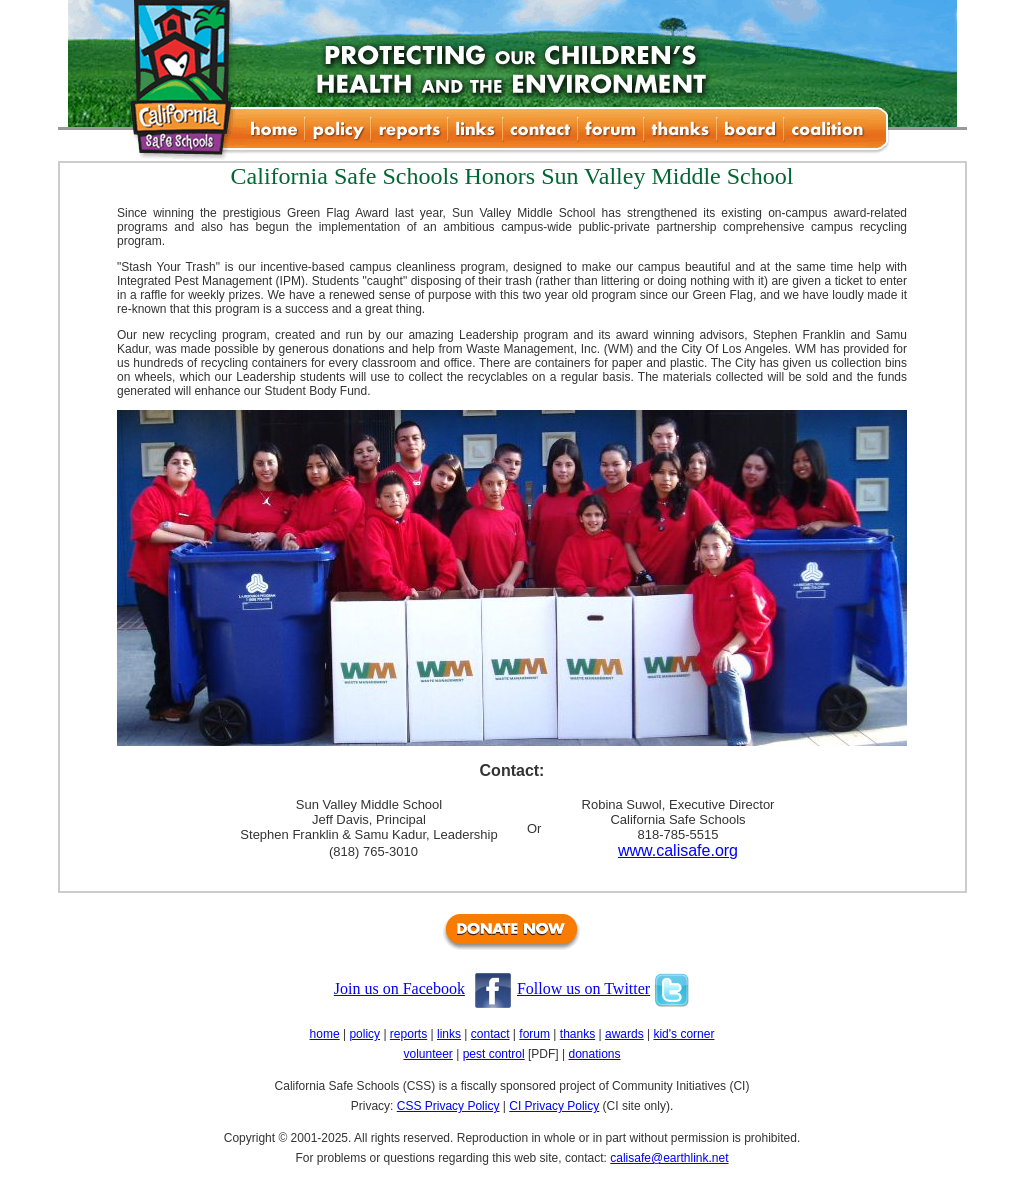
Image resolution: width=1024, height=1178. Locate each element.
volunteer (427, 1054)
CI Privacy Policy (554, 1106)
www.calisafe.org (678, 850)
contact (490, 1034)
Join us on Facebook (399, 988)
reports (408, 1034)
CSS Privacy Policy (448, 1106)
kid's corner (683, 1034)
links (449, 1034)
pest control (494, 1054)
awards (624, 1034)
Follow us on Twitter (583, 988)
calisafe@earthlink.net (669, 1158)
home (325, 1034)
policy (364, 1034)
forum (534, 1034)
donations (594, 1054)
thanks (577, 1034)
